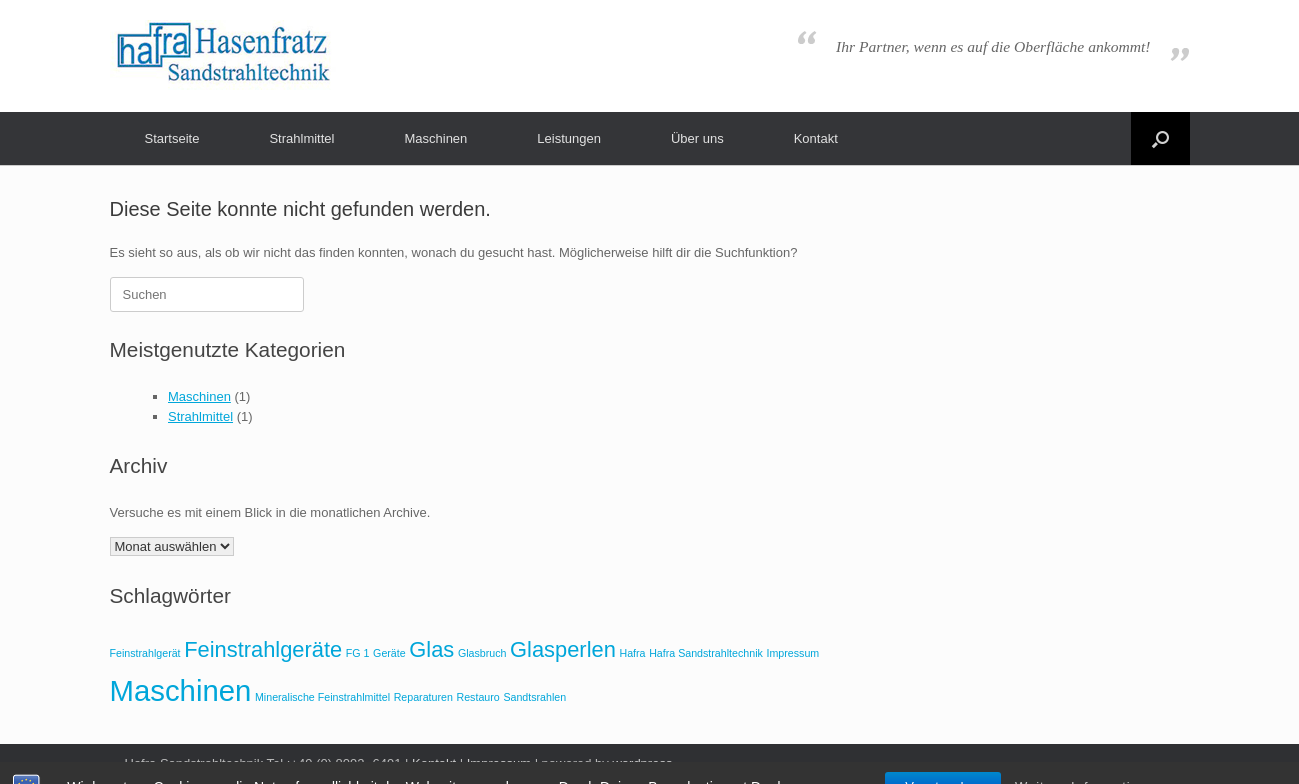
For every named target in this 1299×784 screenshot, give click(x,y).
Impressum (499, 763)
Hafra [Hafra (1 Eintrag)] (632, 653)
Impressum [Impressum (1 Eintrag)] (792, 653)
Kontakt (816, 138)
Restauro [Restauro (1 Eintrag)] (478, 697)
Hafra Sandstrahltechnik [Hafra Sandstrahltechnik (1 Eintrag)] (706, 653)
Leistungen (569, 138)
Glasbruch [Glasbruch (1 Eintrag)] (482, 653)
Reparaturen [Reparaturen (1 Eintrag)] (423, 697)
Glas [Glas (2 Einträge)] (431, 649)
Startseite (172, 138)
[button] (1160, 138)
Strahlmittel (301, 138)
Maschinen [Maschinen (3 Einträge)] (181, 690)
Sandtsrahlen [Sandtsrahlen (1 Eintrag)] (534, 697)
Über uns (697, 138)
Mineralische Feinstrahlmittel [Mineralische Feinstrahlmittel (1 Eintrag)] (322, 697)
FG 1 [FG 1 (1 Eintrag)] (358, 653)
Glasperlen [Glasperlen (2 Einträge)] (563, 649)
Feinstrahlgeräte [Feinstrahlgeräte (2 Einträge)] (263, 649)
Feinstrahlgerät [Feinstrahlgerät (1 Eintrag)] (145, 653)
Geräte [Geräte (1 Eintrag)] (389, 653)
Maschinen (435, 138)
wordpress (642, 763)
